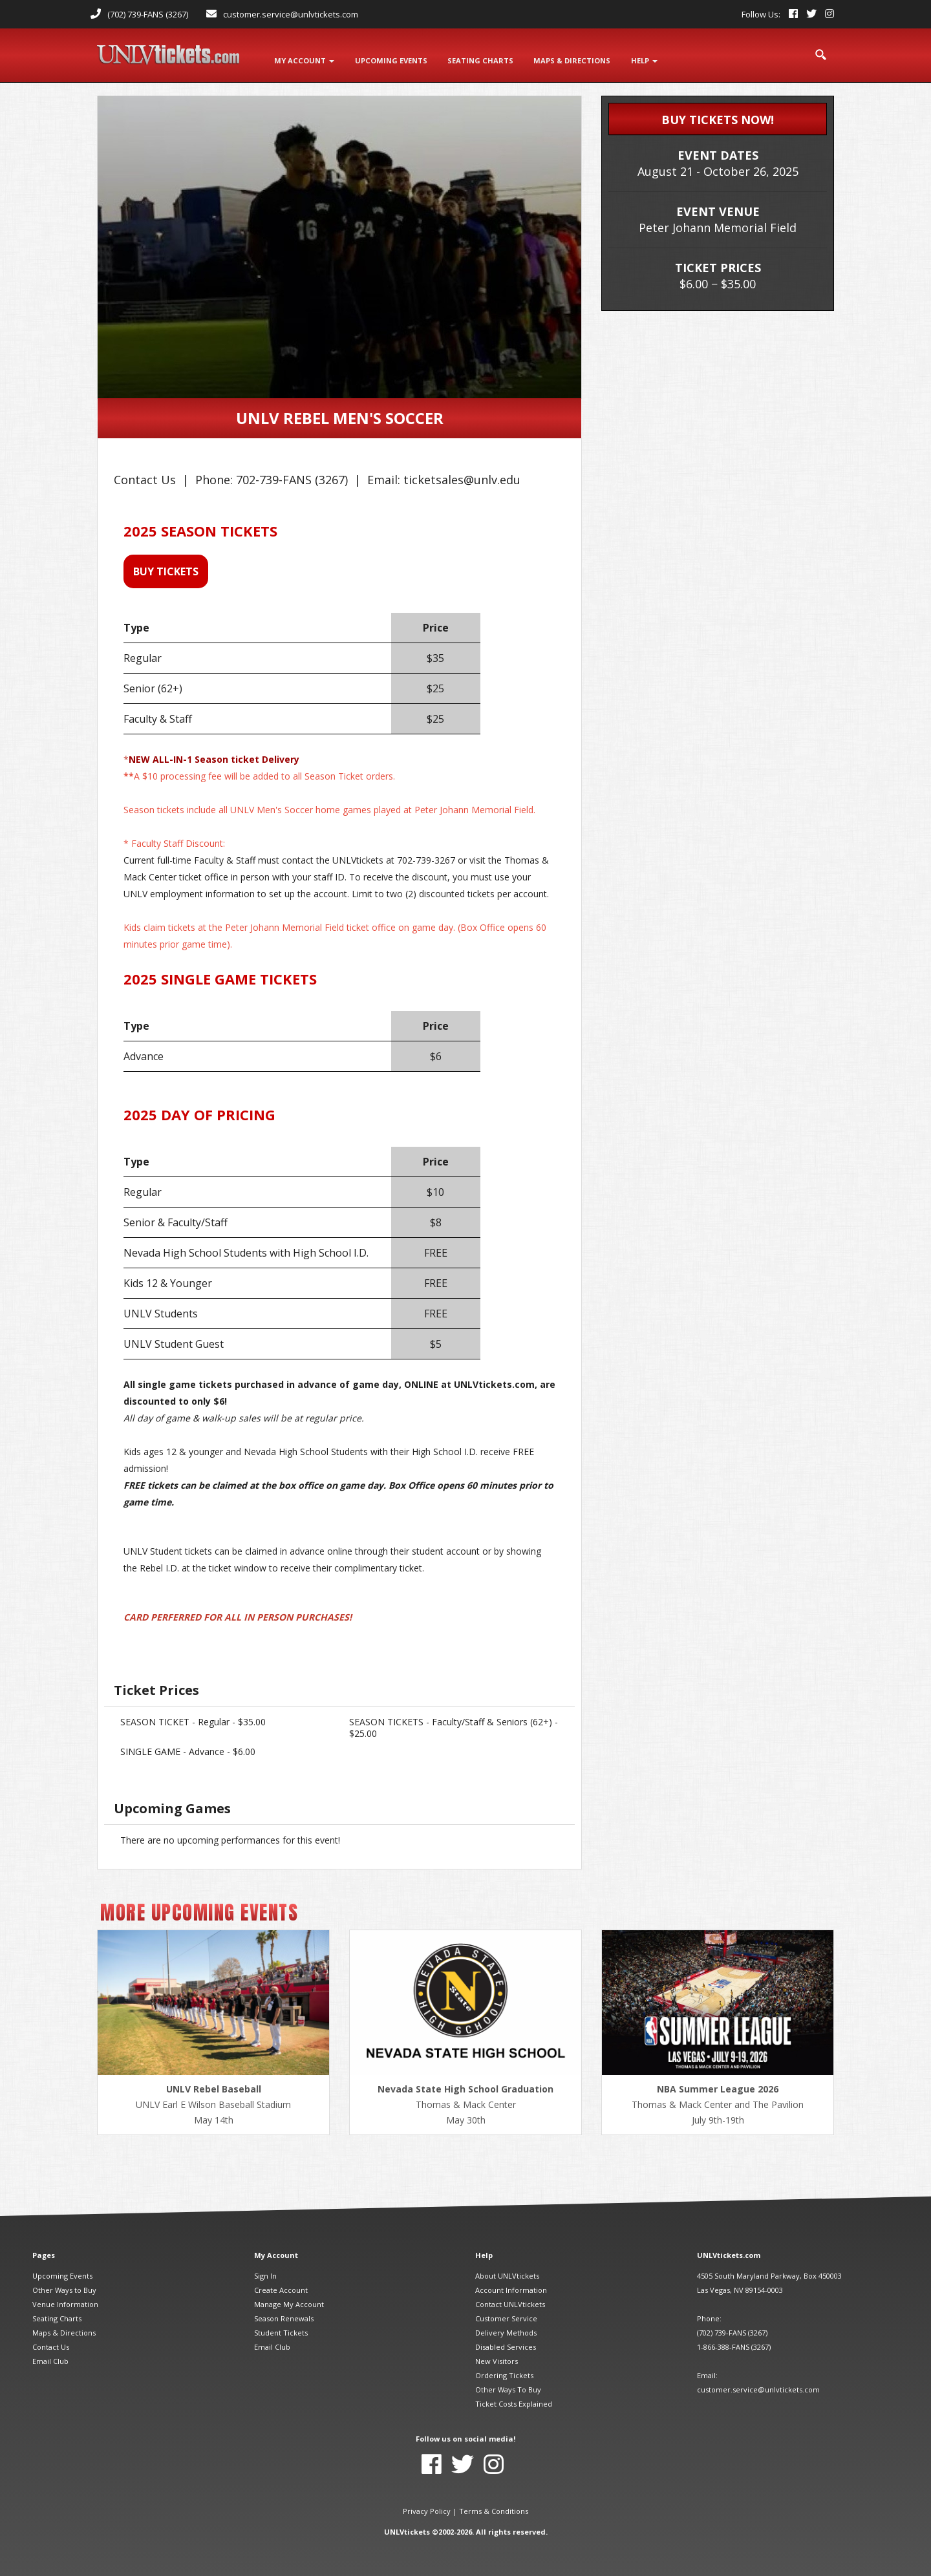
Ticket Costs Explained (513, 2402)
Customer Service (506, 2316)
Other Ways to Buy (64, 2288)
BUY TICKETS (165, 569)
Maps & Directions (64, 2331)
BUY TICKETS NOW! (717, 117)
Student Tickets (281, 2331)
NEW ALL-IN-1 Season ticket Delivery (214, 757)
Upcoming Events (62, 2274)
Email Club (50, 2359)
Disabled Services (505, 2345)
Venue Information (65, 2302)
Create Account (281, 2288)
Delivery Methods (506, 2331)
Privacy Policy (427, 2509)
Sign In (265, 2274)
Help (645, 59)
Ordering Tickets (504, 2373)
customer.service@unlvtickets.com (290, 14)
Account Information (511, 2288)
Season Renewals (284, 2316)
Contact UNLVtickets (510, 2302)
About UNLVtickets (507, 2274)
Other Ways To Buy (508, 2387)
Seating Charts (56, 2316)
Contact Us (50, 2345)
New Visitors (496, 2359)
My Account (304, 59)
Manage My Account (289, 2302)
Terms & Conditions (493, 2509)
